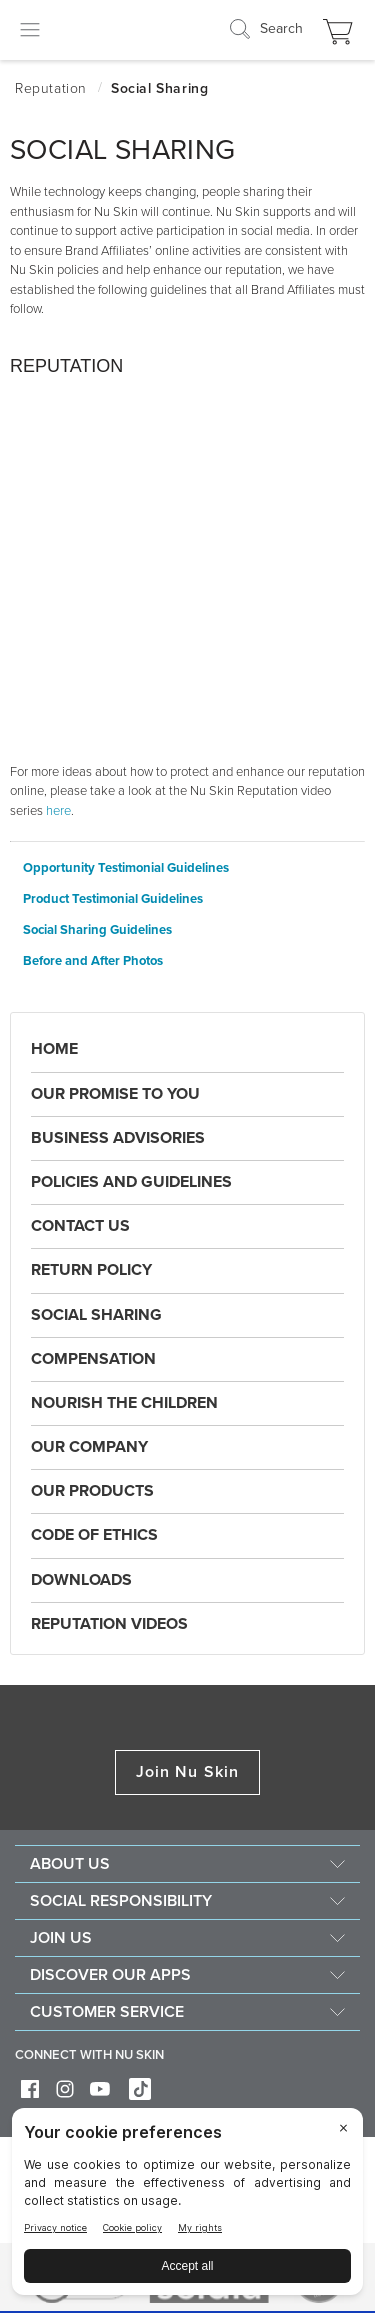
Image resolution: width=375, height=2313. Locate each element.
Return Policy (91, 1270)
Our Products (92, 1491)
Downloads (81, 1580)
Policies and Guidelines (131, 1182)
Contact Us (80, 1226)
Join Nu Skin (187, 1772)
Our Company (89, 1447)
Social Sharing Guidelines (97, 930)
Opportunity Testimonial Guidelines (126, 868)
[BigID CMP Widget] (187, 2206)
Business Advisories (118, 1138)
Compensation (93, 1359)
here (58, 811)
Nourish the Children (124, 1403)
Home (54, 1049)
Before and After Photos (93, 961)
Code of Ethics (94, 1535)
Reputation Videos (109, 1624)
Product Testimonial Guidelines (113, 899)
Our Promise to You (115, 1094)
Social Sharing (96, 1315)
